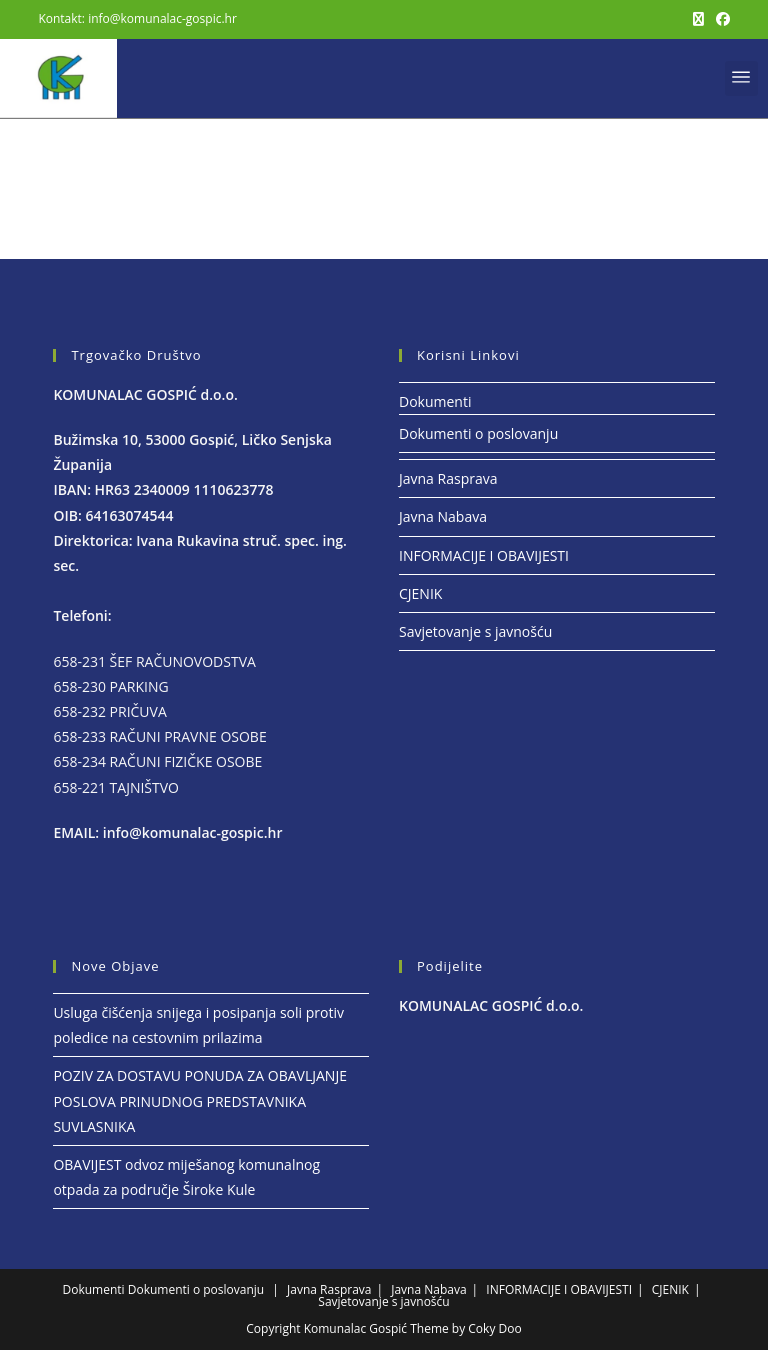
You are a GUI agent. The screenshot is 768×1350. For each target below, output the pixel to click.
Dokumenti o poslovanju (478, 433)
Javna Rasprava (448, 478)
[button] (741, 78)
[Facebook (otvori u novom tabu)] (720, 19)
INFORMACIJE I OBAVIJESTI (484, 555)
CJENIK (420, 593)
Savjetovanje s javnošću (475, 631)
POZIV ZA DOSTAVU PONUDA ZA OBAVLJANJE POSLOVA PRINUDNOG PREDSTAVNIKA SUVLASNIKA (200, 1100)
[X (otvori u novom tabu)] (698, 19)
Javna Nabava (443, 516)
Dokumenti (435, 401)
